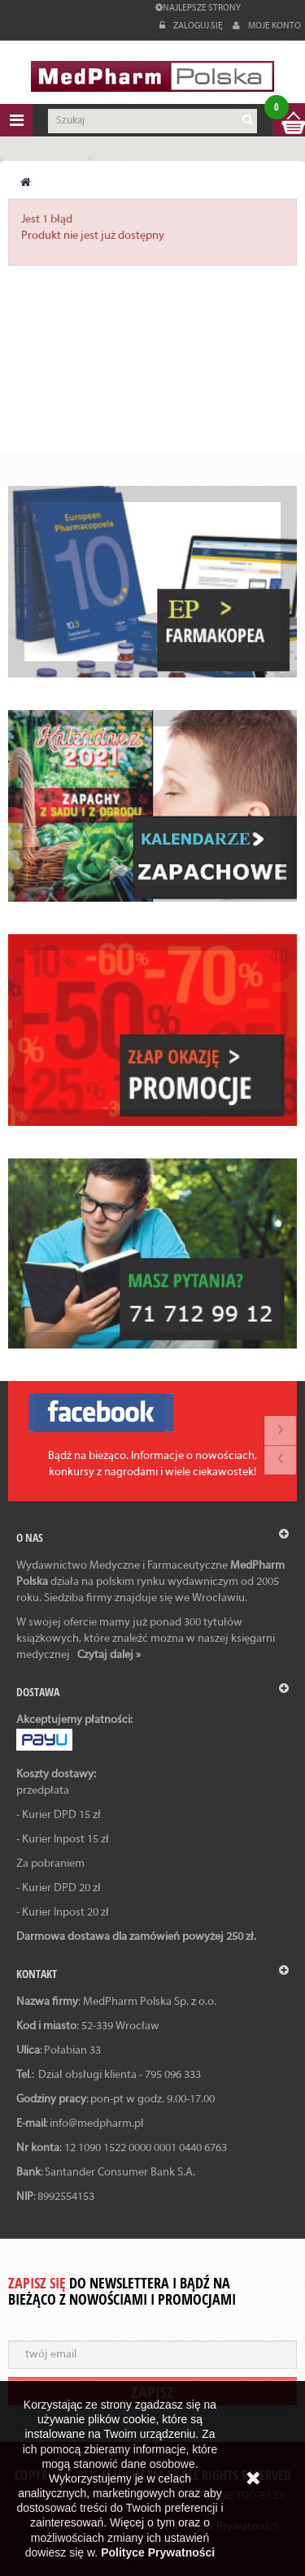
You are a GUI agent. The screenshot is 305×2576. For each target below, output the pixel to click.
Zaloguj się (191, 26)
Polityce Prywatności (158, 2552)
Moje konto (267, 26)
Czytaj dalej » (109, 1655)
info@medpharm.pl (96, 2124)
